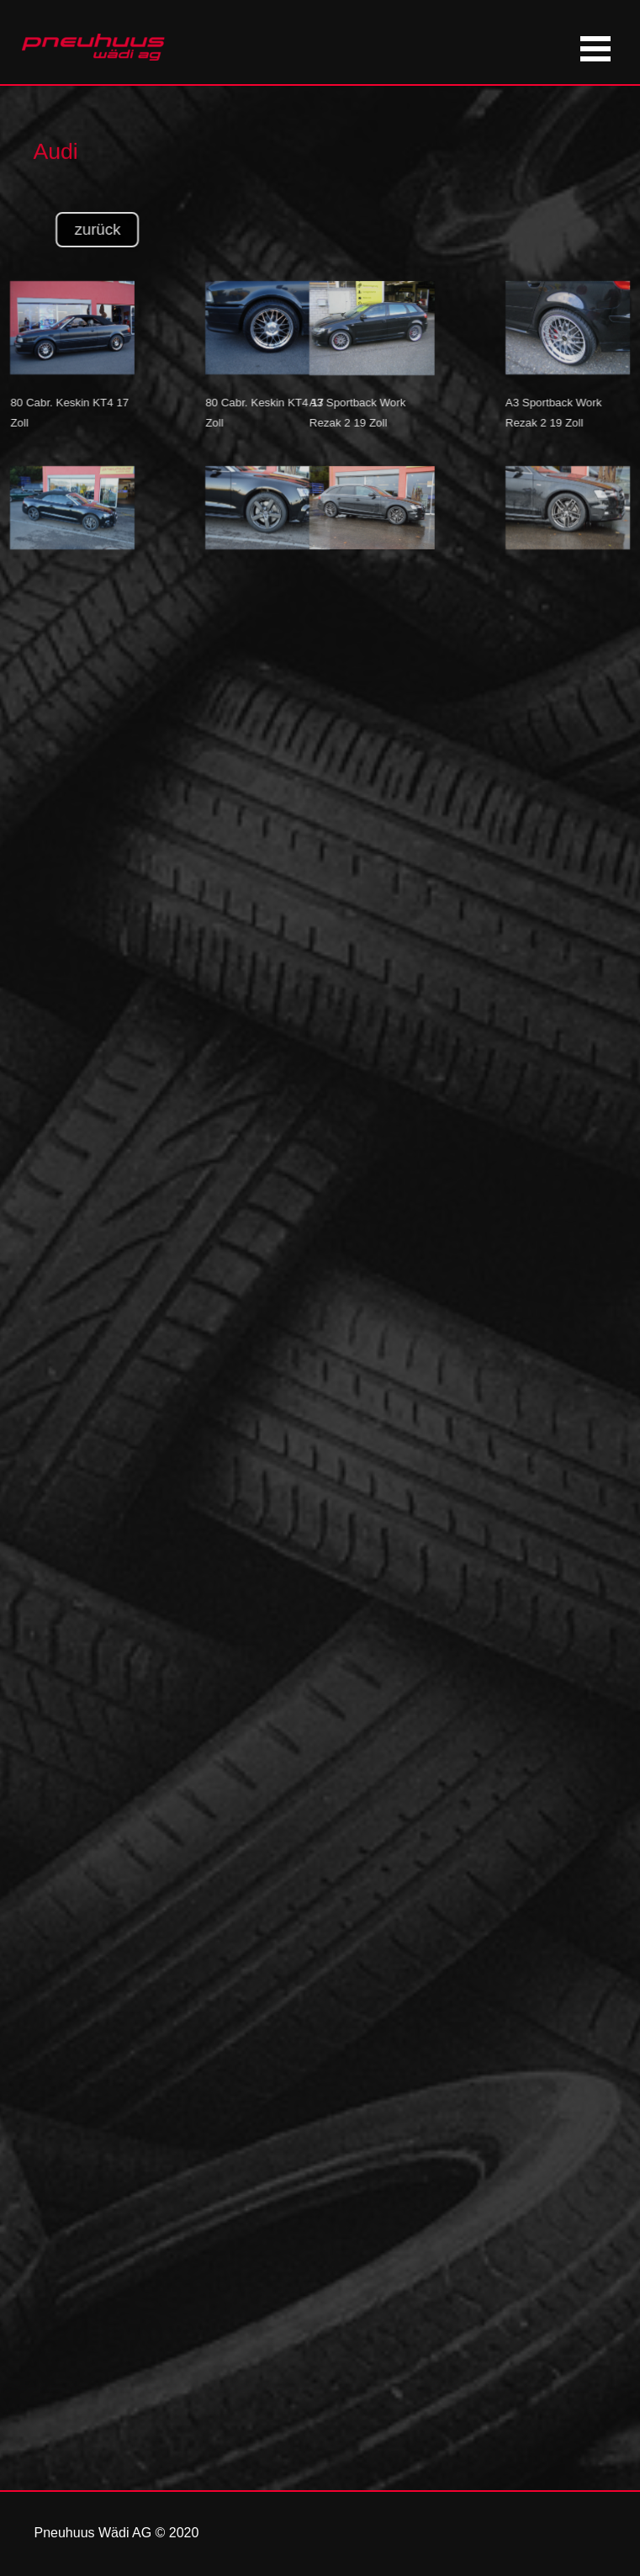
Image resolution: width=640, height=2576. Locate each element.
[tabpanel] (132, 139)
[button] (343, 280)
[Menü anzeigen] (596, 48)
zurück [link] (126, 229)
